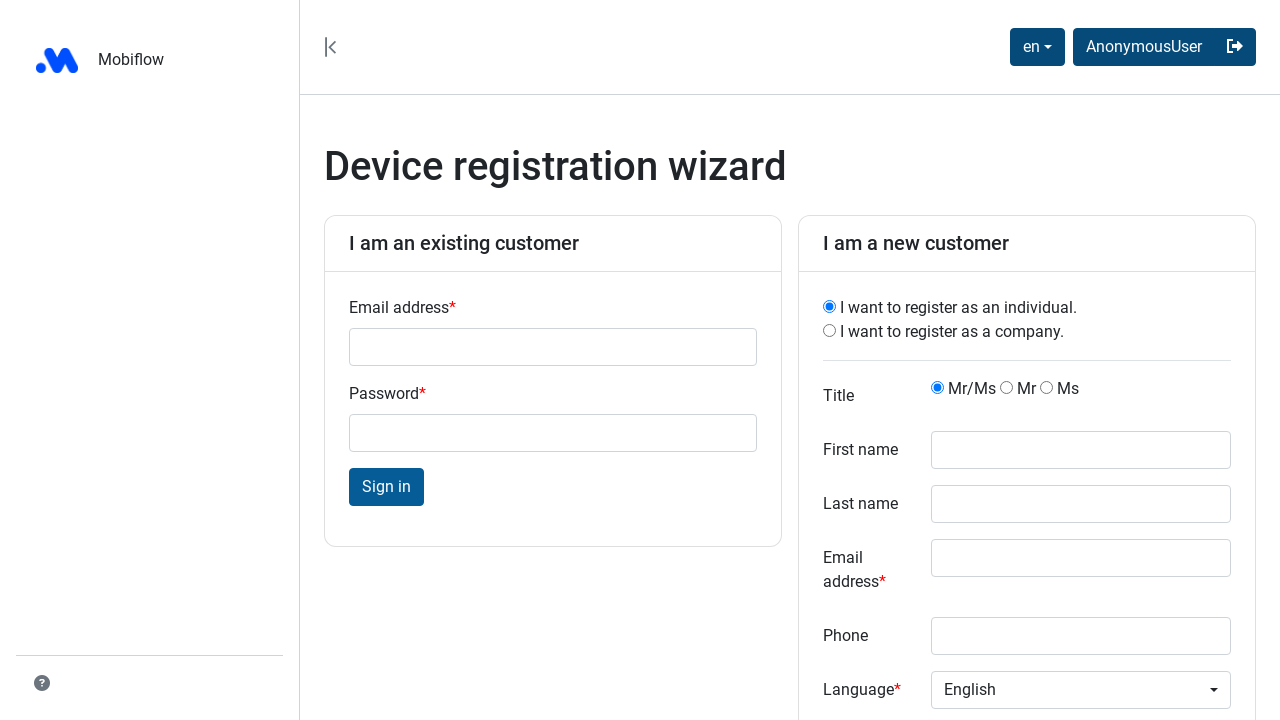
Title (838, 395)
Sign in (386, 486)
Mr (1018, 388)
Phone (845, 635)
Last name (860, 503)
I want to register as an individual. (950, 307)
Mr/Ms (963, 388)
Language (862, 689)
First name (860, 449)
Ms (1059, 388)
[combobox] (1037, 47)
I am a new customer (916, 243)
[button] (42, 684)
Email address (402, 307)
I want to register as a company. (943, 331)
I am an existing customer (464, 243)
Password (387, 393)
